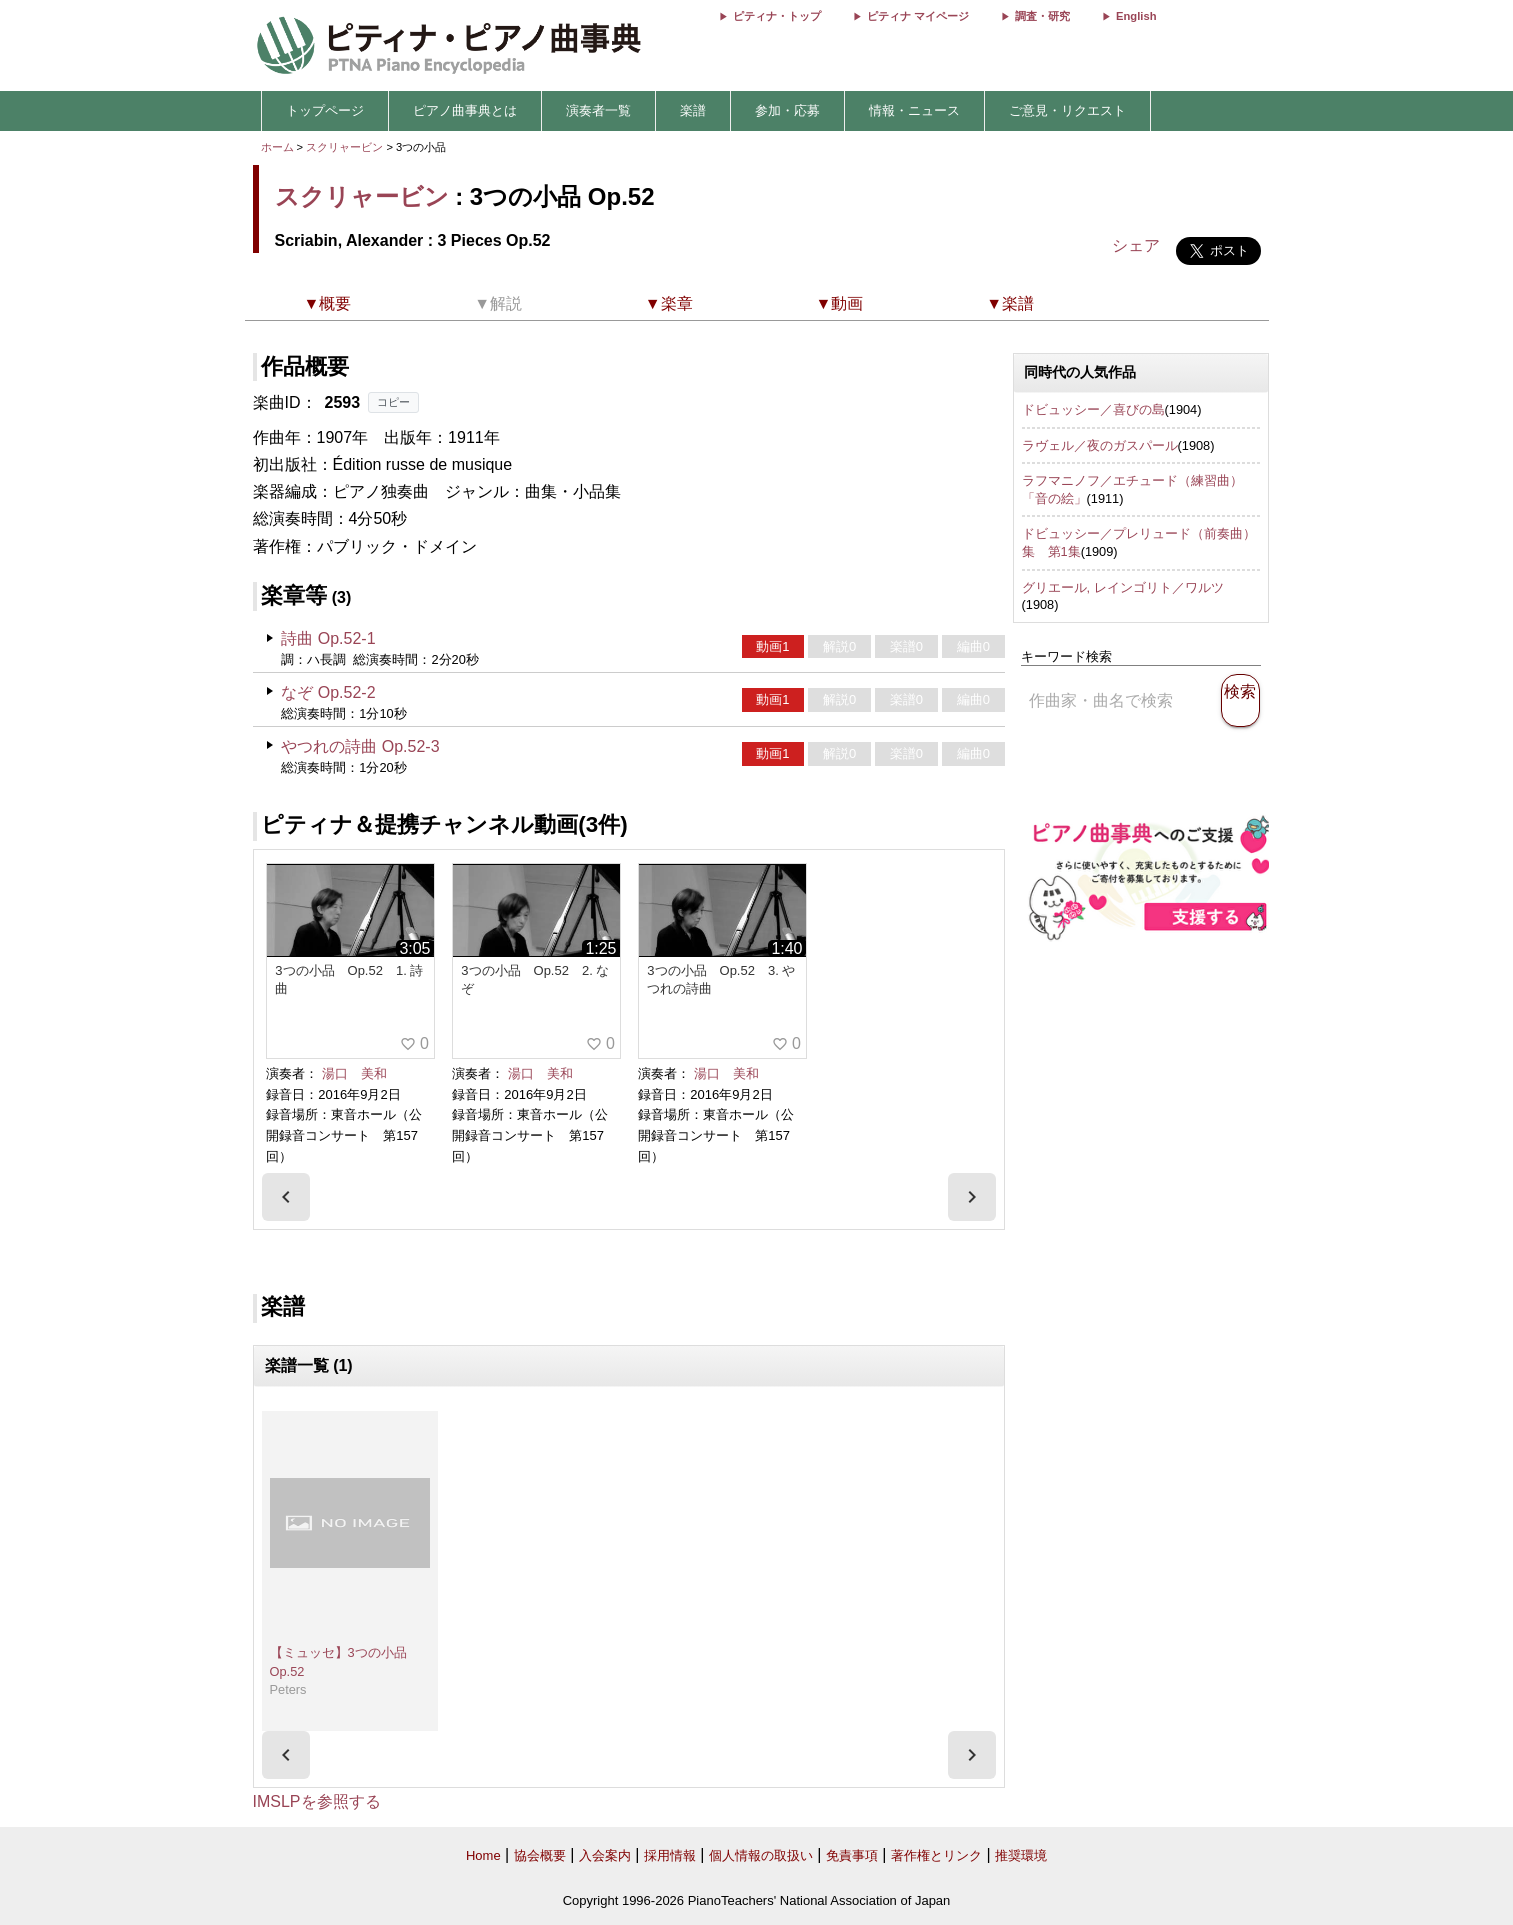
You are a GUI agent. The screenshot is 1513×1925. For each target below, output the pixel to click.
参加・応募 (787, 110)
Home (483, 1855)
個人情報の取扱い (761, 1855)
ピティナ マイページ (918, 16)
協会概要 (540, 1855)
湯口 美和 (354, 1073)
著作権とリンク (936, 1855)
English (1136, 16)
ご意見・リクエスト (1067, 110)
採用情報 (670, 1855)
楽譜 (693, 110)
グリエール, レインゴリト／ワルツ (1123, 587)
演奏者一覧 (598, 110)
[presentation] (286, 1197)
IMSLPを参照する (317, 1801)
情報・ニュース (914, 110)
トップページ (325, 110)
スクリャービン (344, 147)
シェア (1136, 245)
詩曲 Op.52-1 (328, 638)
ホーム (277, 147)
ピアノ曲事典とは (465, 110)
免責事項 (852, 1855)
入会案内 (605, 1855)
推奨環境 (1021, 1855)
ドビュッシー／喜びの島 (1093, 409)
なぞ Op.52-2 (328, 692)
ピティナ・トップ (777, 16)
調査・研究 (1042, 16)
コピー (393, 402)
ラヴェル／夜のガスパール (1100, 445)
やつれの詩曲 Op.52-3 (360, 746)
